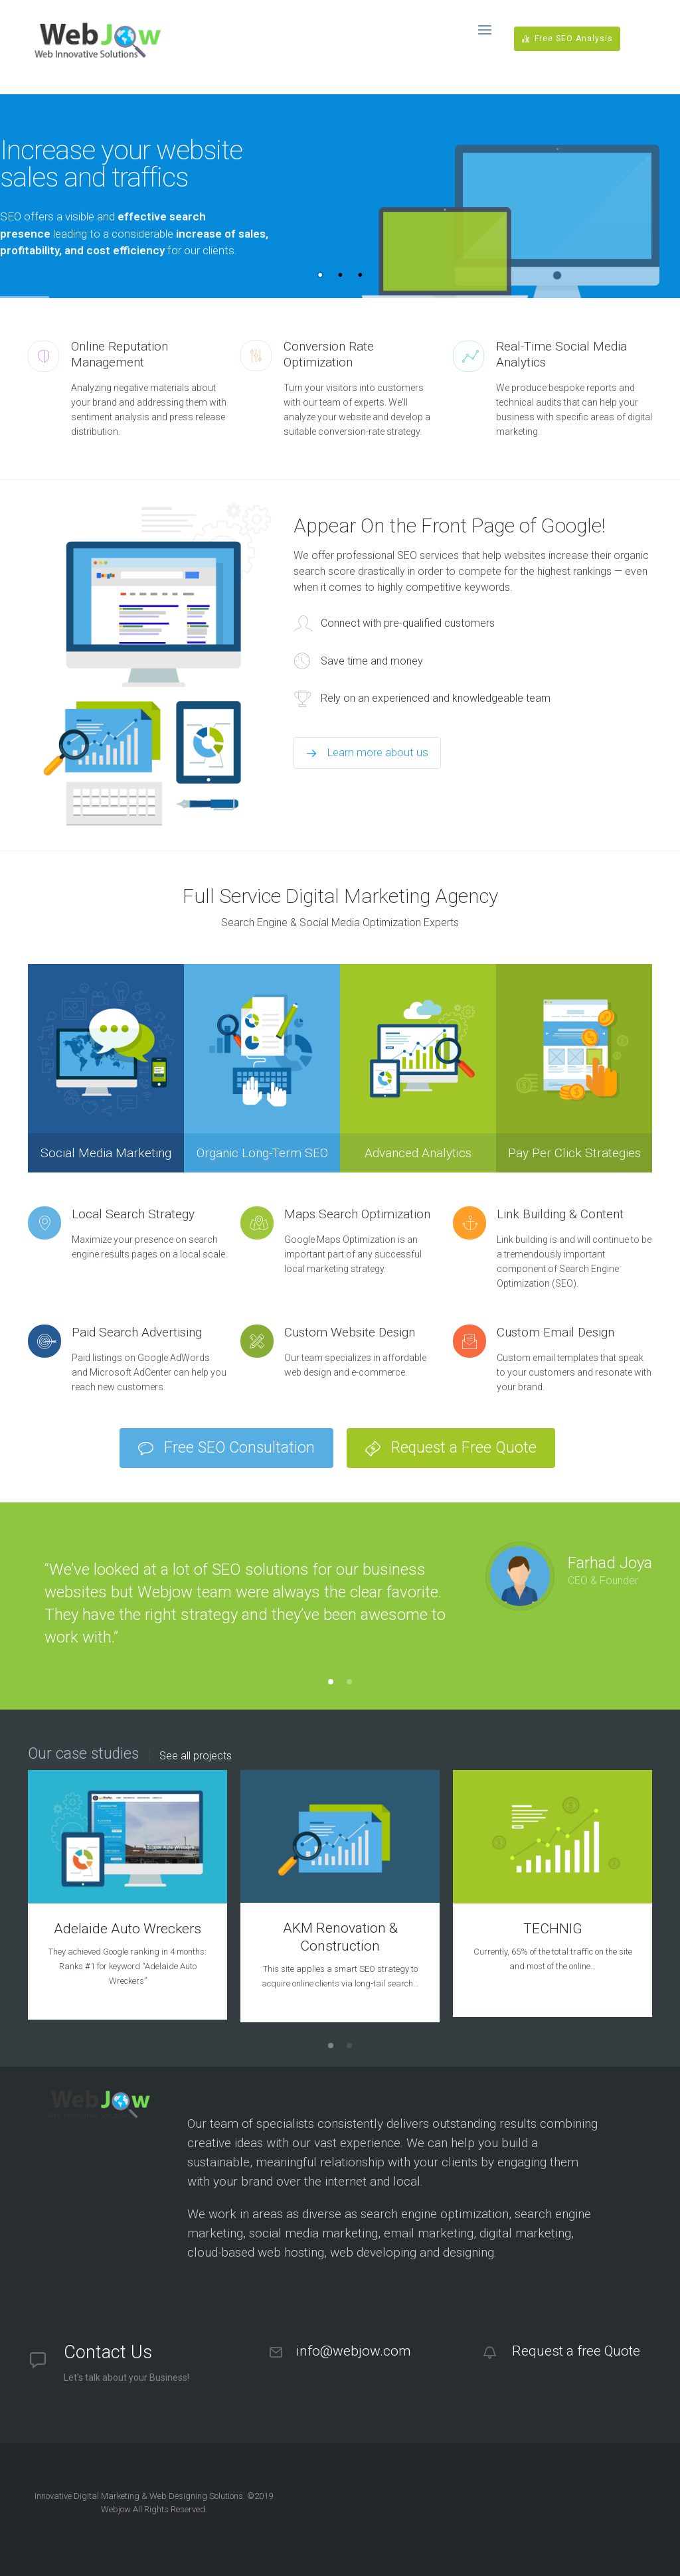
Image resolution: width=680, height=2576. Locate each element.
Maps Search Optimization (357, 1214)
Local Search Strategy (133, 1214)
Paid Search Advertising (137, 1332)
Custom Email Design (555, 1332)
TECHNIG (552, 1929)
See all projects (195, 1756)
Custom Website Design (349, 1332)
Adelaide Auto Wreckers (127, 1929)
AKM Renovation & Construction (340, 1937)
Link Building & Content (560, 1214)
